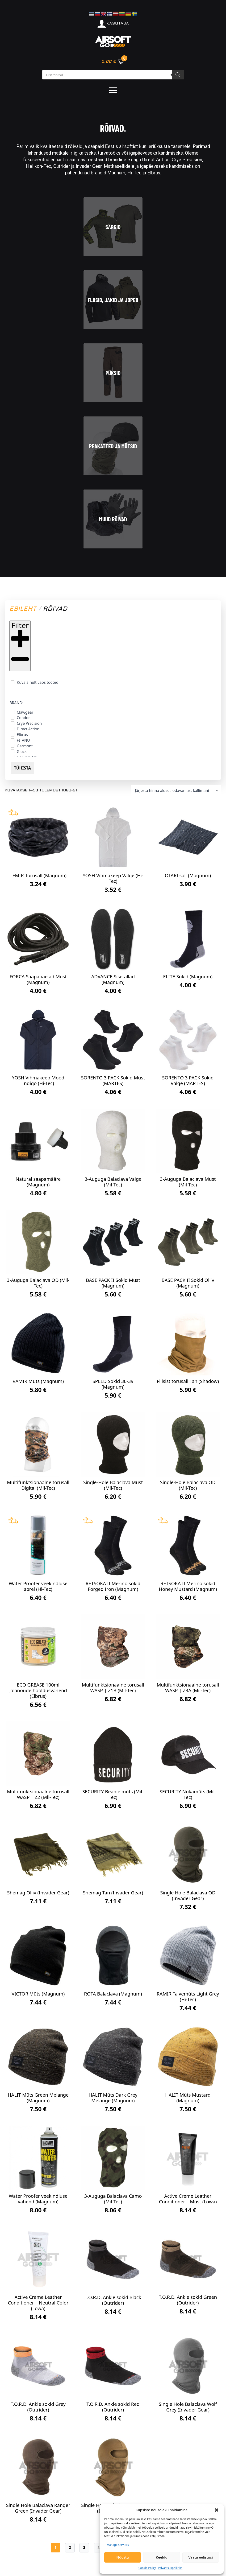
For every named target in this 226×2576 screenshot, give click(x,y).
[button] (216, 2510)
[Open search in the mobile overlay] (113, 74)
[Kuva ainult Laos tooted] (12, 682)
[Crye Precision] (12, 723)
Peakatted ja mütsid (113, 445)
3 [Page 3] (84, 2547)
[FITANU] (12, 740)
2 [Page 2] (70, 2547)
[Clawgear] (12, 712)
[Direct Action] (12, 729)
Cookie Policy (147, 2568)
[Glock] (12, 751)
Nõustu (122, 2557)
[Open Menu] (113, 90)
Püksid (113, 372)
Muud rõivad (113, 519)
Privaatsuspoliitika (170, 2568)
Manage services (118, 2545)
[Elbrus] (12, 735)
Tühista (22, 768)
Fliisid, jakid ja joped (113, 299)
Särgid (113, 226)
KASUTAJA (117, 23)
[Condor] (12, 718)
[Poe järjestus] (176, 790)
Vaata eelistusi (200, 2557)
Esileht (23, 609)
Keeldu (161, 2557)
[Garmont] (12, 746)
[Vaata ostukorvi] (113, 61)
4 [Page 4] (98, 2547)
